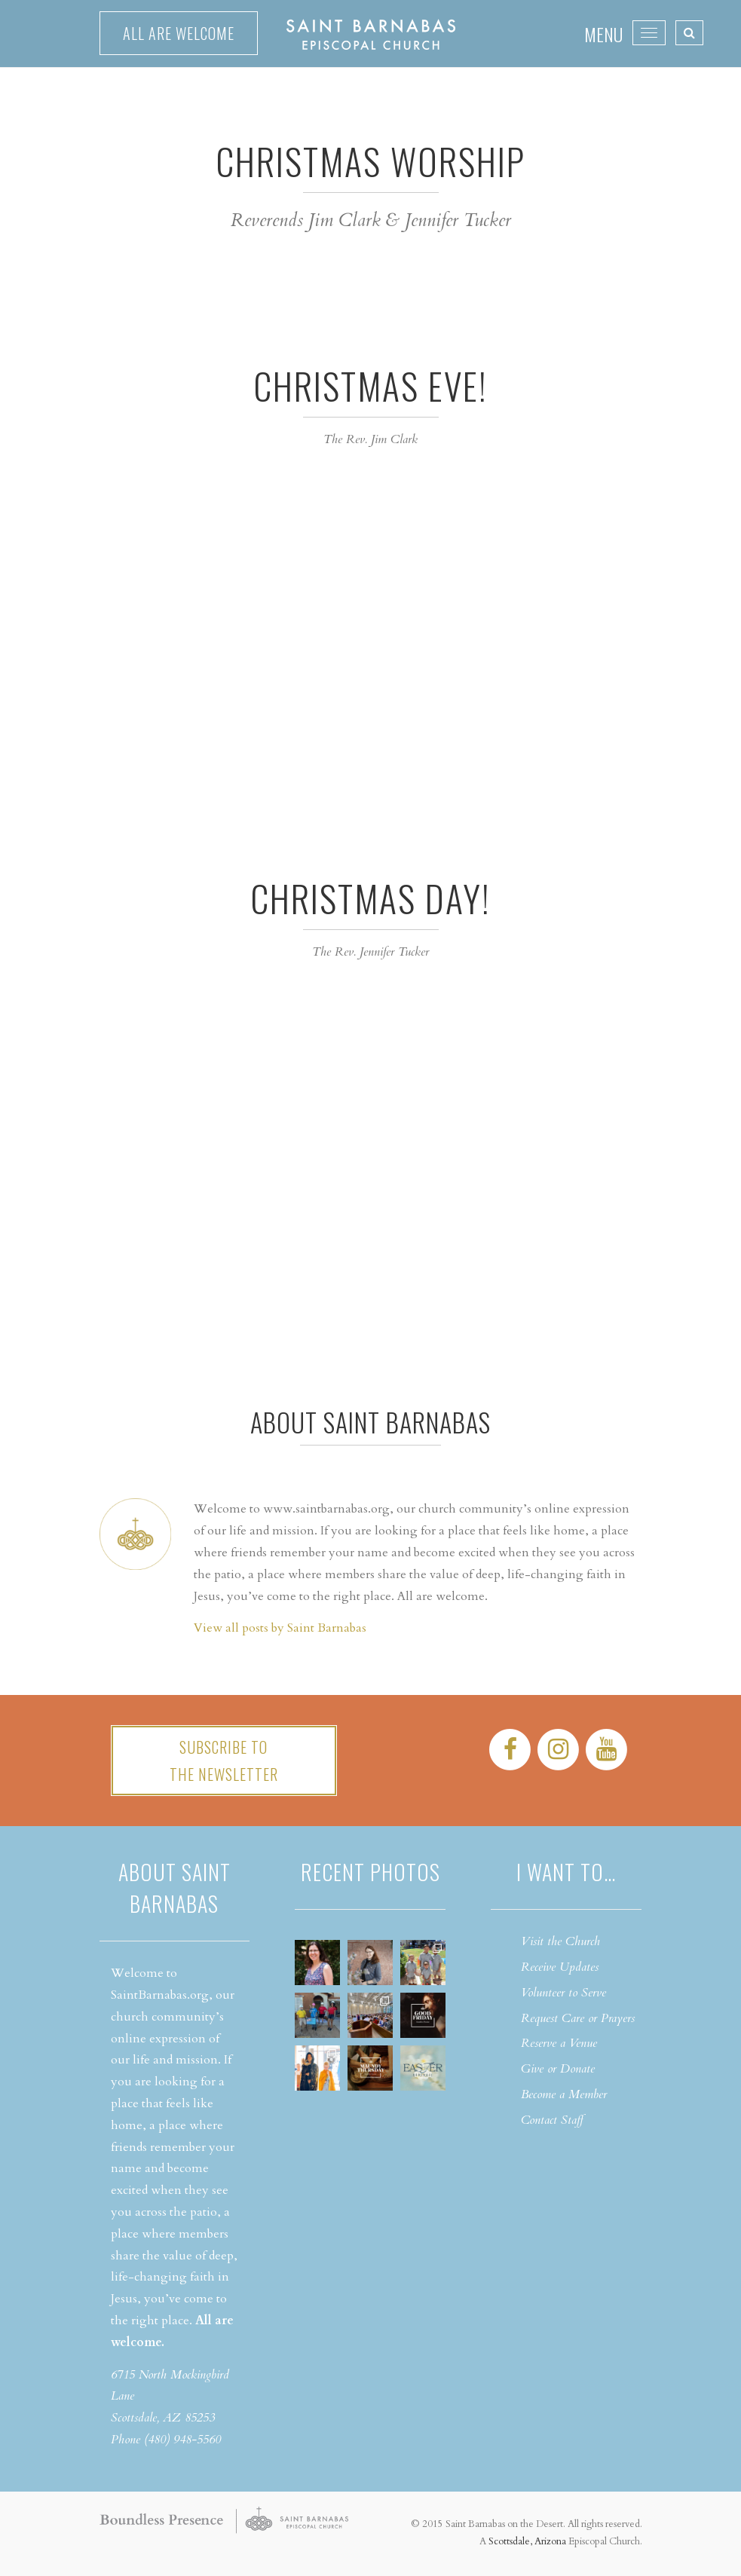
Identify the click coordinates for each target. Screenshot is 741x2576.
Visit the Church (560, 1941)
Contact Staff (552, 2120)
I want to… (566, 1871)
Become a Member (564, 2094)
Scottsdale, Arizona (527, 2541)
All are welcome (178, 33)
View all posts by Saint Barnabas (280, 1628)
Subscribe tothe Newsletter (224, 1760)
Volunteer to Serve (563, 1992)
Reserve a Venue (559, 2043)
